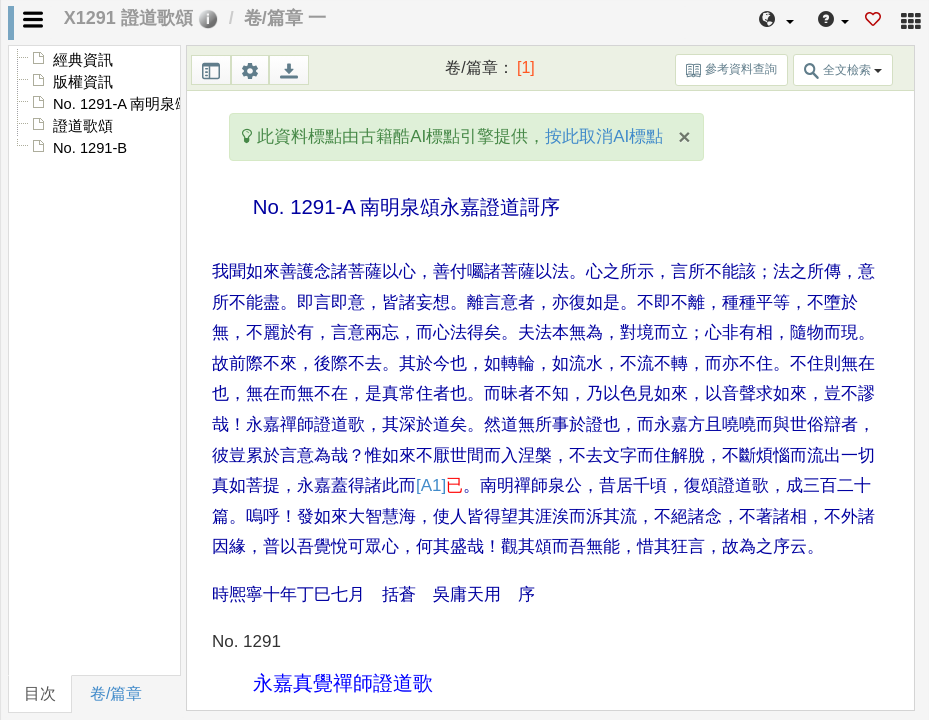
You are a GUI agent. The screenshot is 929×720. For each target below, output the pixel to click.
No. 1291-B (90, 148)
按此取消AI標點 (604, 136)
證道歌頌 (83, 126)
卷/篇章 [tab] (116, 693)
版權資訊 (83, 82)
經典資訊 (83, 60)
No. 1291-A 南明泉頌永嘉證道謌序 (166, 104)
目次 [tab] (40, 693)
